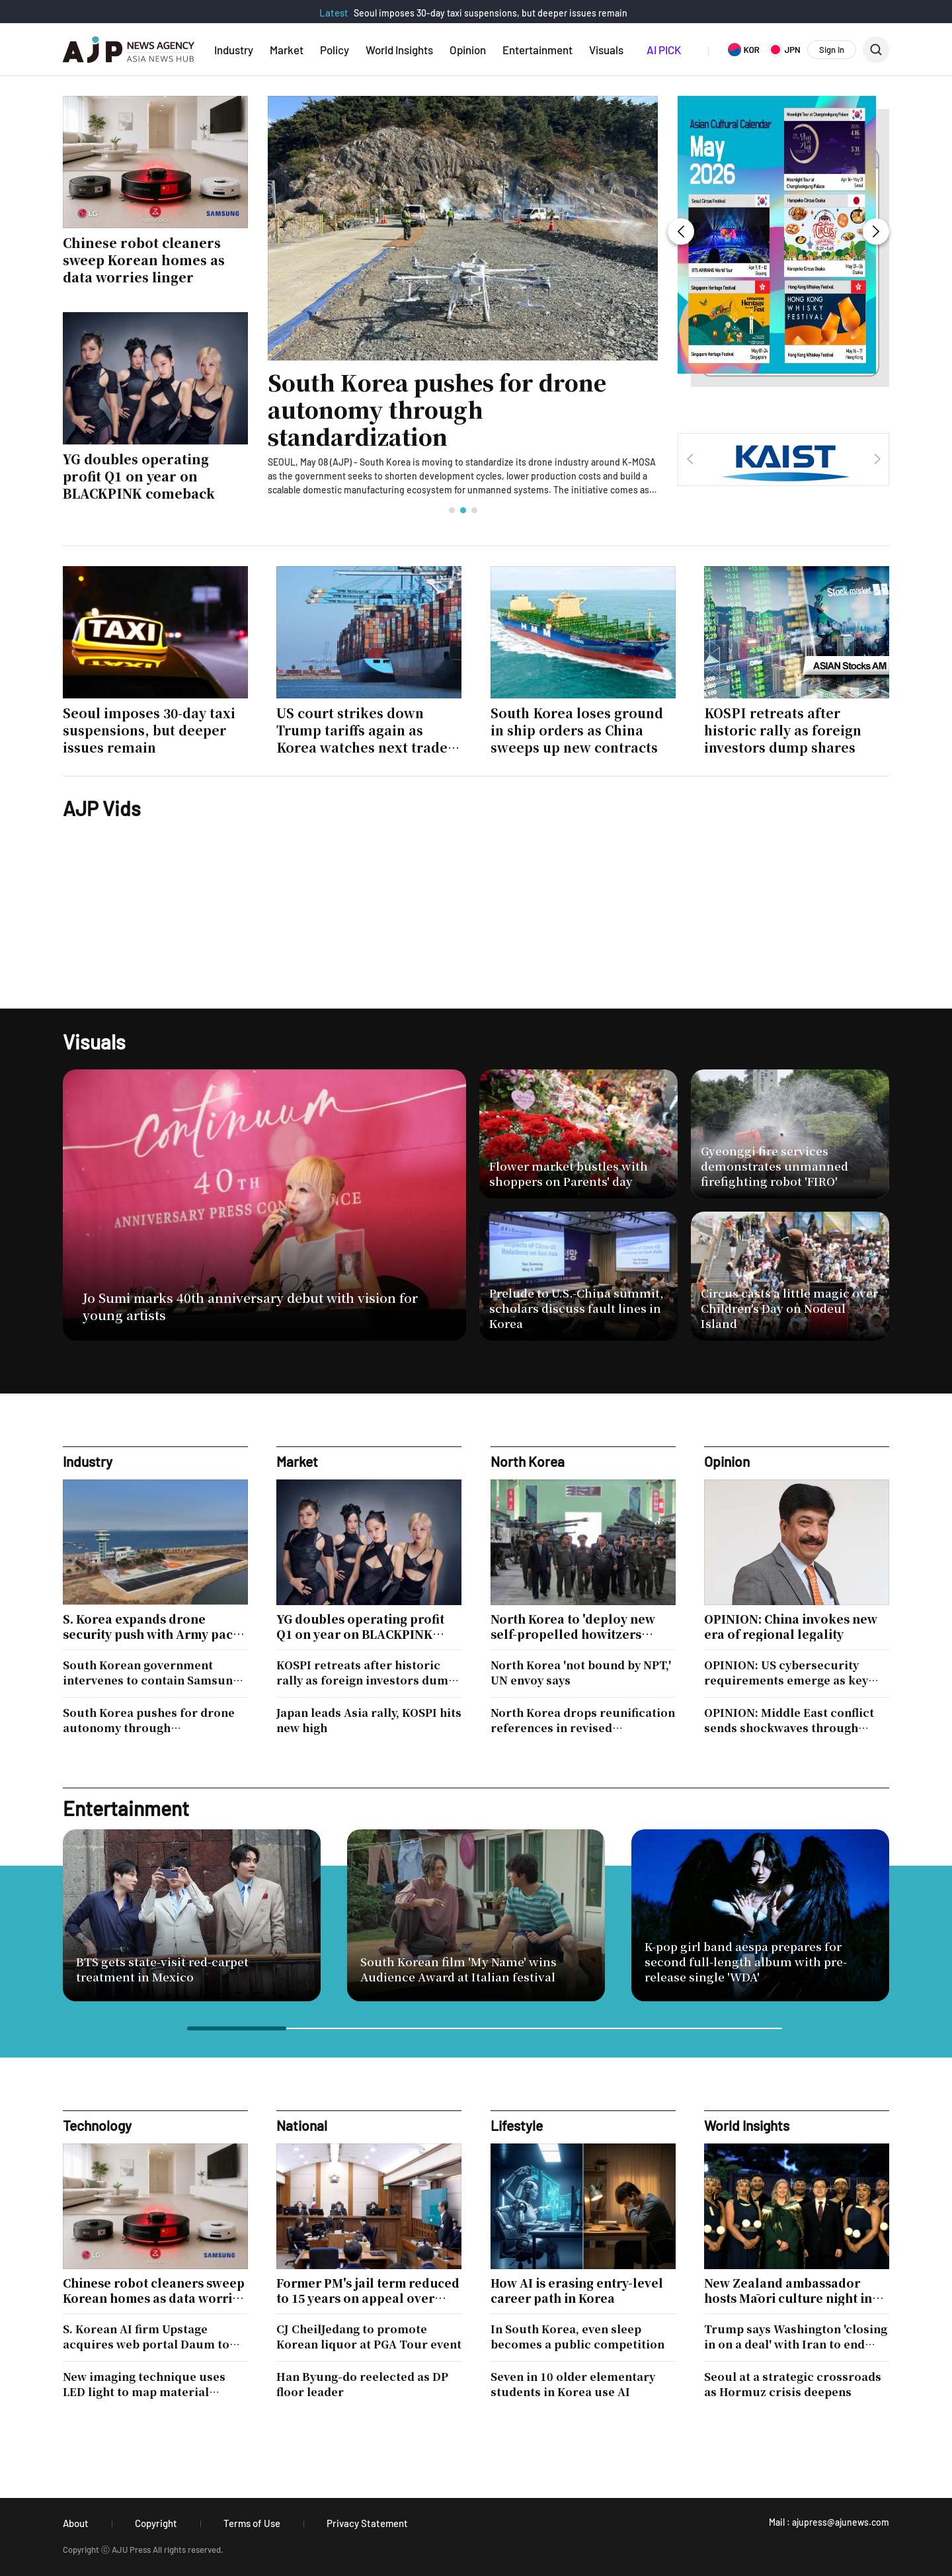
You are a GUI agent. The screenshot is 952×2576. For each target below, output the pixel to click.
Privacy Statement (367, 2523)
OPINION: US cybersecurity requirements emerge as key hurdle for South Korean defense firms (786, 1672)
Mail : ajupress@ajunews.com (829, 2522)
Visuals (606, 49)
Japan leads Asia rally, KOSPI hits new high (368, 1720)
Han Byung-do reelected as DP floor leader (362, 2384)
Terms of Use (251, 2523)
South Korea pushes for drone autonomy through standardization (437, 410)
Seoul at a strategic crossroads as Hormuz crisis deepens (792, 2384)
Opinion (468, 49)
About (76, 2523)
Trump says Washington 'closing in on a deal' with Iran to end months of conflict (795, 2336)
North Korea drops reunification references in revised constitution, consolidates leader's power (583, 1720)
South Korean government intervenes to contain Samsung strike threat (151, 1672)
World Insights (399, 49)
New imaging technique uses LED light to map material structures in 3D (144, 2384)
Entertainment (537, 49)
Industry (233, 49)
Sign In (831, 49)
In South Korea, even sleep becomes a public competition (577, 2336)
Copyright (156, 2523)
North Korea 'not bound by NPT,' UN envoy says (581, 1672)
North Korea (528, 1461)
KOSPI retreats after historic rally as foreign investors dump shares (366, 1672)
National (301, 2125)
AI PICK (664, 49)
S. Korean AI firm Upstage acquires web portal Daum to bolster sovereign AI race (146, 2336)
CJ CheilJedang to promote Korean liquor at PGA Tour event (368, 2336)
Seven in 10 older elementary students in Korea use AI (573, 2384)
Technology (97, 2125)
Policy (334, 49)
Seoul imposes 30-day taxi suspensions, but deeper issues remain (490, 13)
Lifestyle (517, 2125)
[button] (452, 510)
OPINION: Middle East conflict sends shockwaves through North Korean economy (789, 1720)
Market (286, 49)
